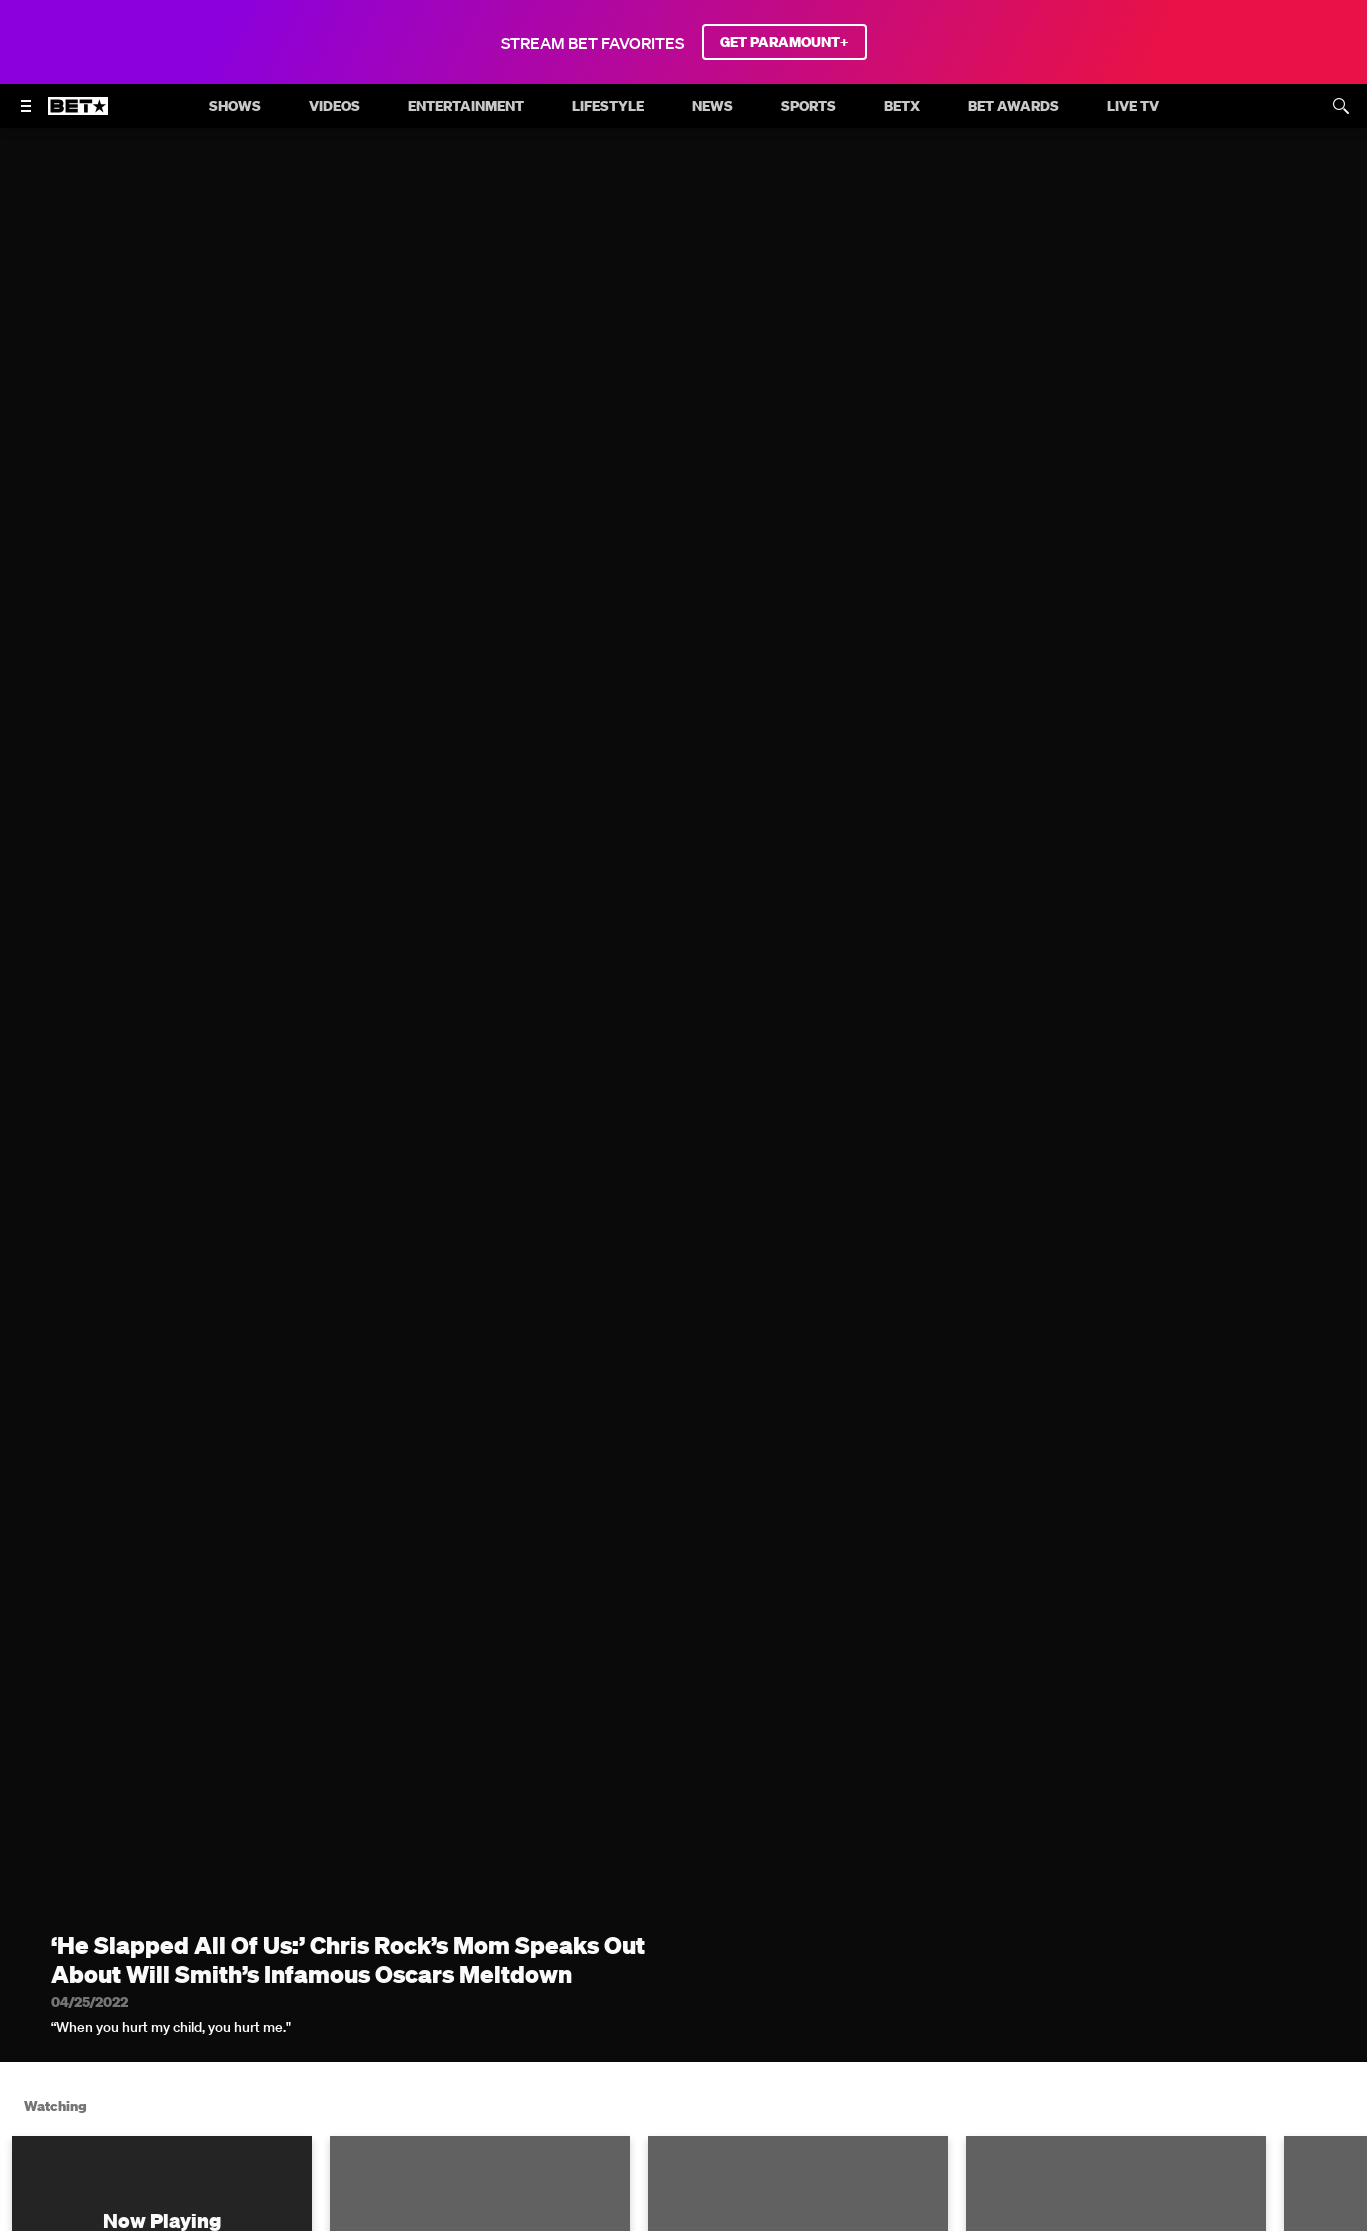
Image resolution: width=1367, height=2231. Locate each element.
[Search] (1341, 106)
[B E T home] (78, 115)
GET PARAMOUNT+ (784, 42)
